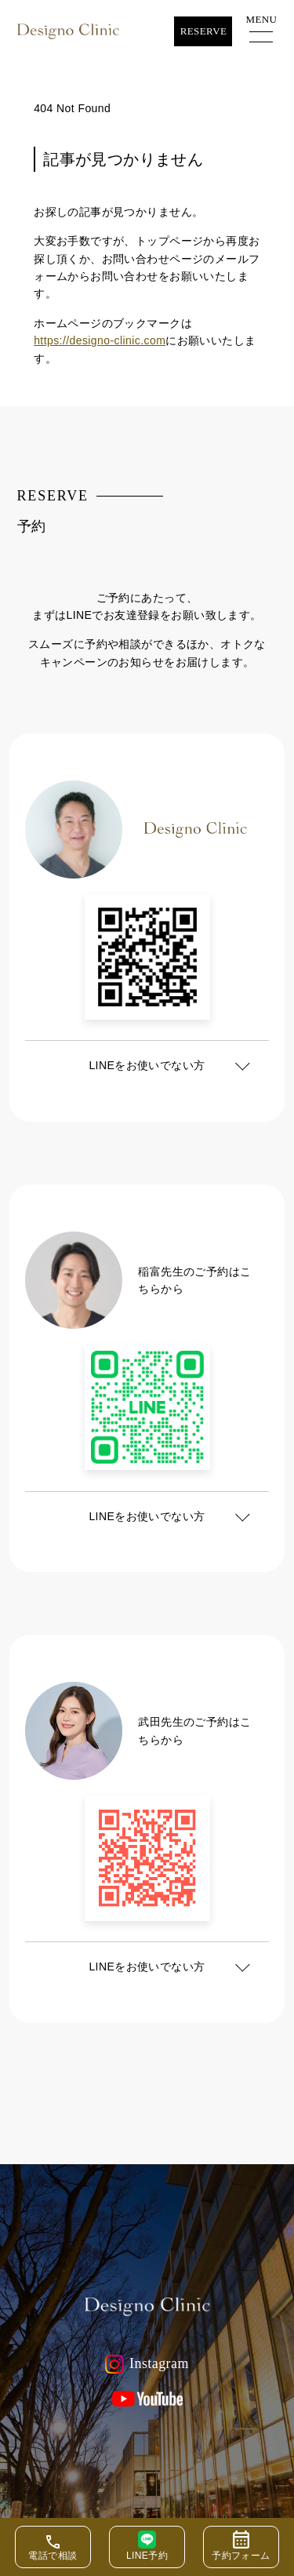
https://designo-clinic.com (99, 340)
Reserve (203, 31)
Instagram (147, 2364)
